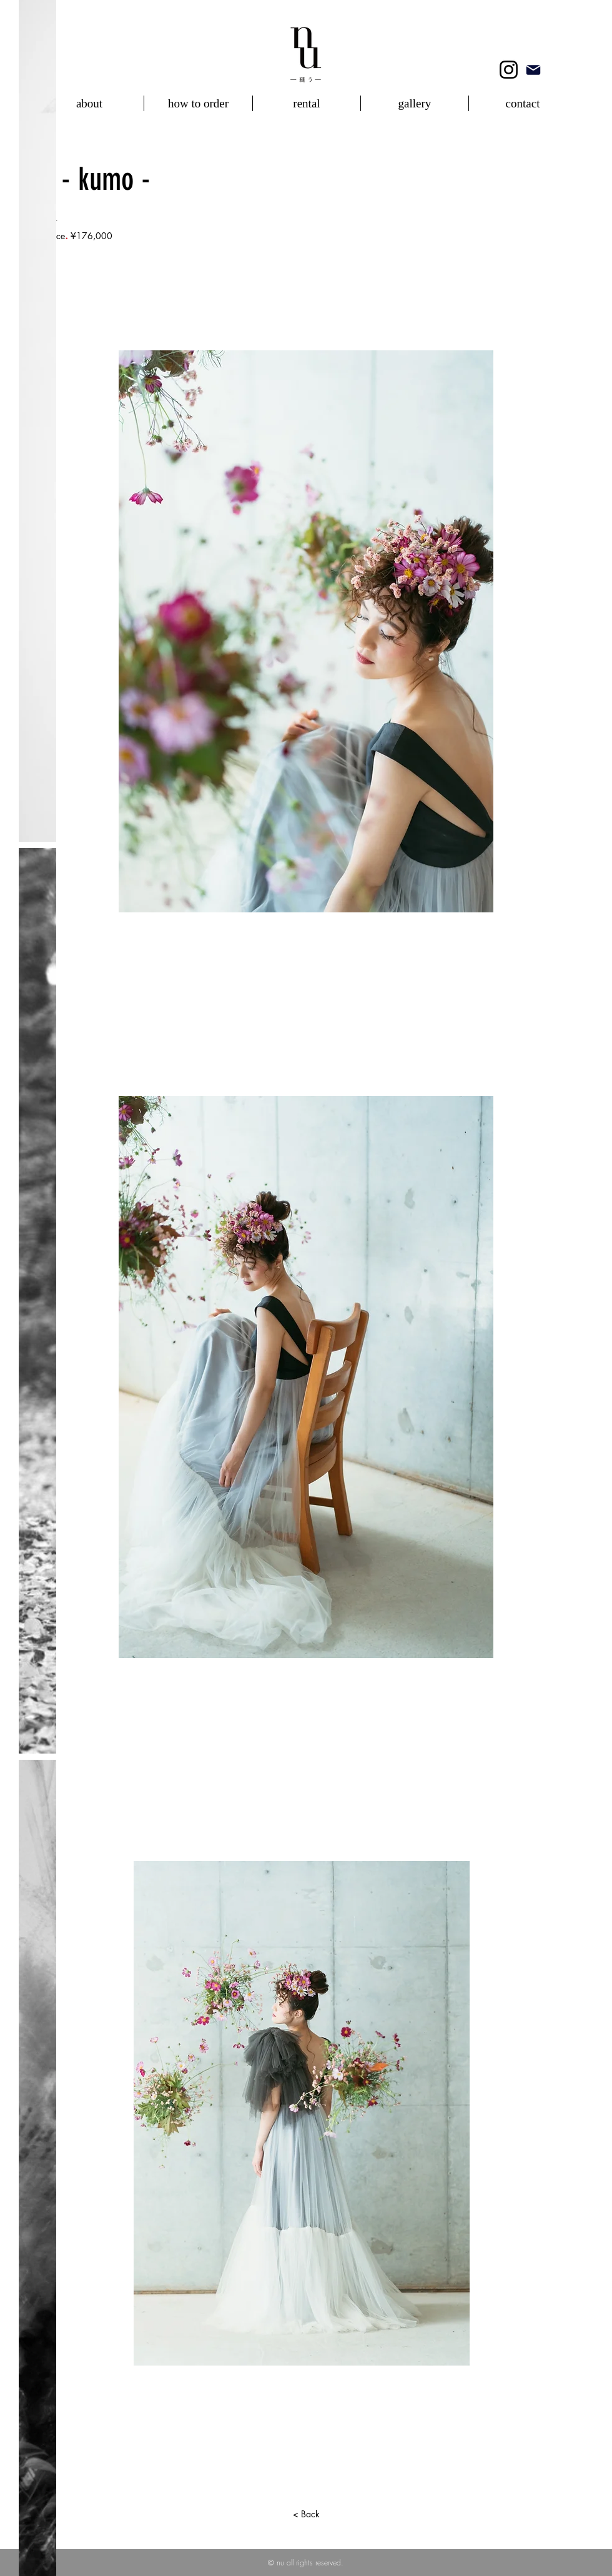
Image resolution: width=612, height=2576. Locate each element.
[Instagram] (508, 69)
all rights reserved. (315, 2562)
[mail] (533, 69)
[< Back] (306, 2513)
